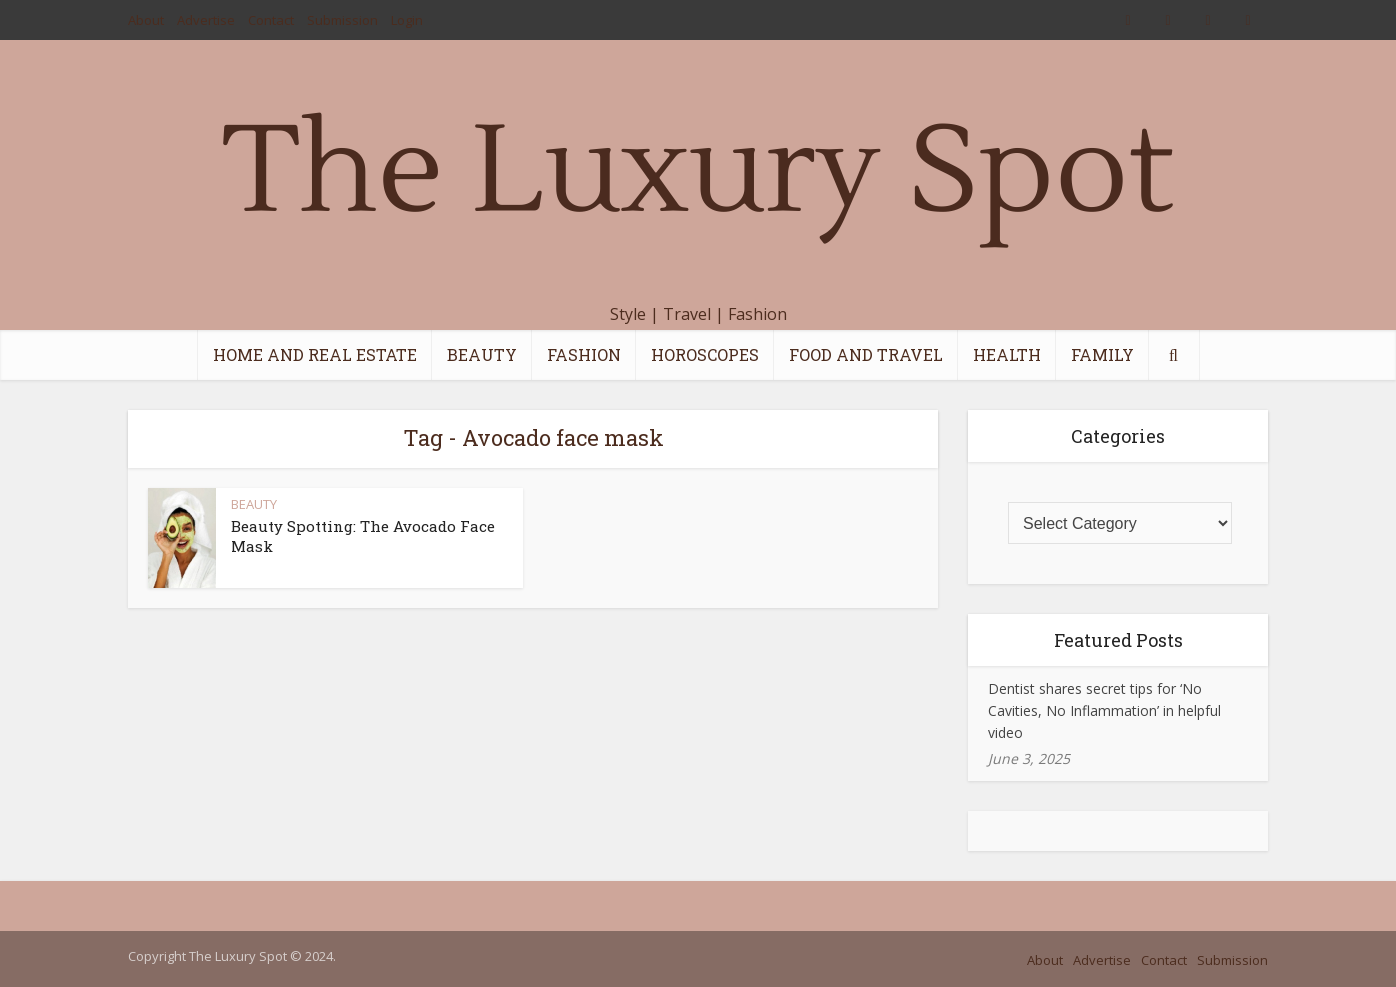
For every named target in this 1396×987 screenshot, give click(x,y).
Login (407, 20)
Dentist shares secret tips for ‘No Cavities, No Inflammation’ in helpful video (1104, 710)
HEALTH (1007, 354)
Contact (271, 20)
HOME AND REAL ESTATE (315, 354)
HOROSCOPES (705, 354)
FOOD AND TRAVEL (866, 354)
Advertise (206, 20)
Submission (342, 20)
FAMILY (1102, 354)
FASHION (584, 354)
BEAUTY (482, 354)
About (146, 20)
